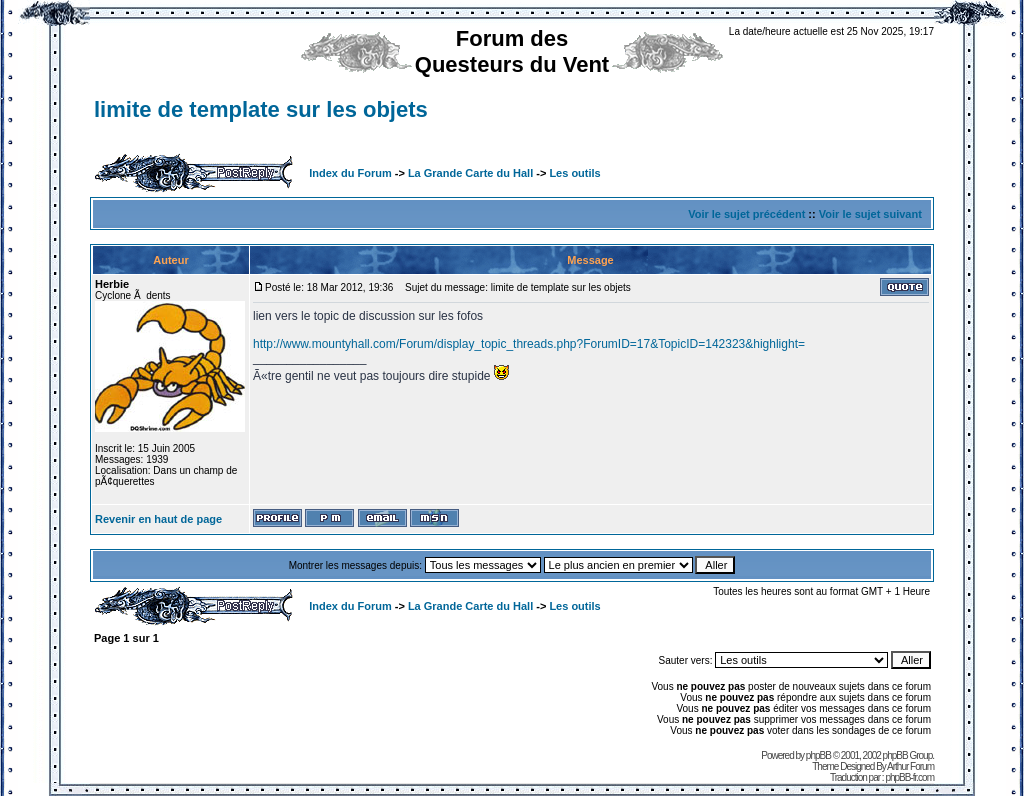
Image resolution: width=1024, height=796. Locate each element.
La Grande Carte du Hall (470, 173)
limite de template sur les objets (261, 109)
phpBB (818, 755)
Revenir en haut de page (158, 519)
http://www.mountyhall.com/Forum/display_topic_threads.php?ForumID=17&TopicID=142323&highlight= (529, 344)
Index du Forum (350, 173)
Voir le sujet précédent (746, 214)
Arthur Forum (910, 766)
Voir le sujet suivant (870, 214)
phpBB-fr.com (909, 777)
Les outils (574, 173)
